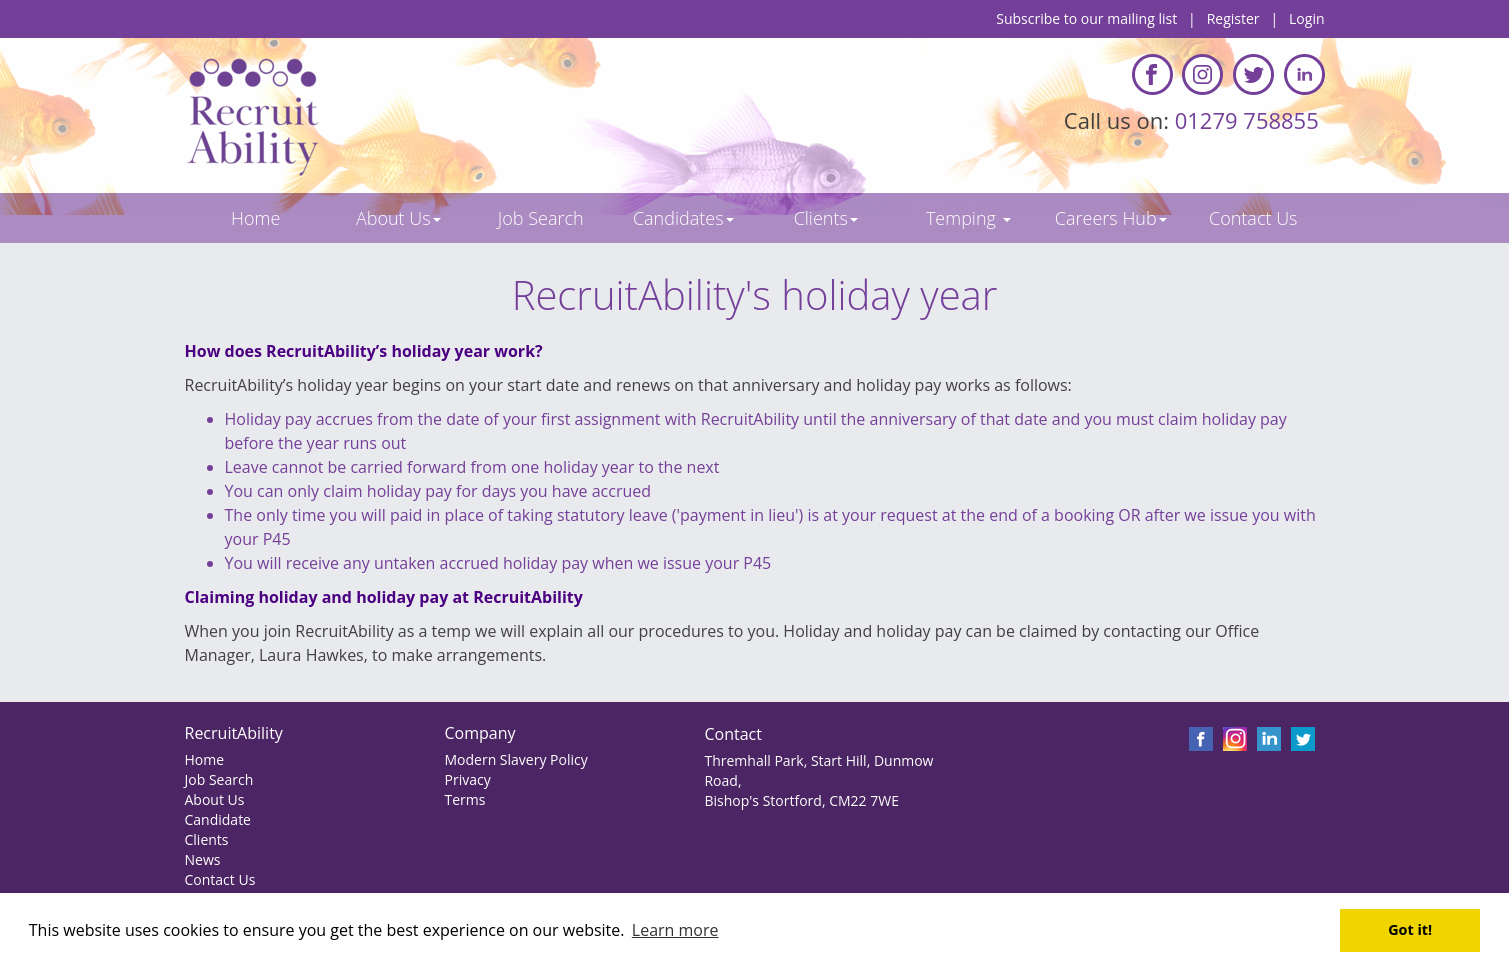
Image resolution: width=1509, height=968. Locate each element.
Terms (464, 799)
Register (1233, 18)
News (203, 859)
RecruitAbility (234, 733)
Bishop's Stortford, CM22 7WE (801, 800)
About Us (215, 799)
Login (1306, 18)
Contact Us (220, 879)
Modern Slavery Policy (515, 759)
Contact (732, 734)
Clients (207, 839)
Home (205, 759)
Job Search (219, 779)
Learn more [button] (675, 930)
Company (479, 733)
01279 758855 (1250, 120)
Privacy (467, 779)
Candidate (218, 819)
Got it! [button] (1410, 929)
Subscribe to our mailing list (1086, 18)
